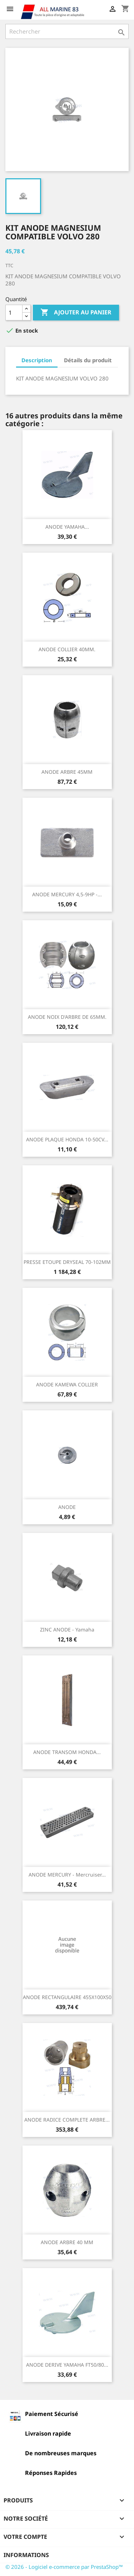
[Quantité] (14, 312)
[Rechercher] (67, 31)
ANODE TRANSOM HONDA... (67, 1752)
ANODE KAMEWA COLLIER (67, 1384)
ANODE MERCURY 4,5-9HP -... (67, 894)
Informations (26, 2555)
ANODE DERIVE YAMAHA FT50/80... (67, 2364)
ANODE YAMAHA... (67, 526)
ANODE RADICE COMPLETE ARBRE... (67, 2119)
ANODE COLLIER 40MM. (67, 649)
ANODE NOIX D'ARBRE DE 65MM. (67, 1016)
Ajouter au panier (75, 312)
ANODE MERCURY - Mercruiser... (67, 1874)
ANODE (67, 1507)
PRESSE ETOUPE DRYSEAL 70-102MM (67, 1262)
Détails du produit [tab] (88, 360)
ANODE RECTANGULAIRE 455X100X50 (67, 1997)
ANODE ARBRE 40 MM (67, 2242)
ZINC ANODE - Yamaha (67, 1629)
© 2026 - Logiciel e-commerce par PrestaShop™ (64, 2566)
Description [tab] (36, 360)
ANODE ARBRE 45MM (67, 771)
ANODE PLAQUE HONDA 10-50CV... (67, 1139)
